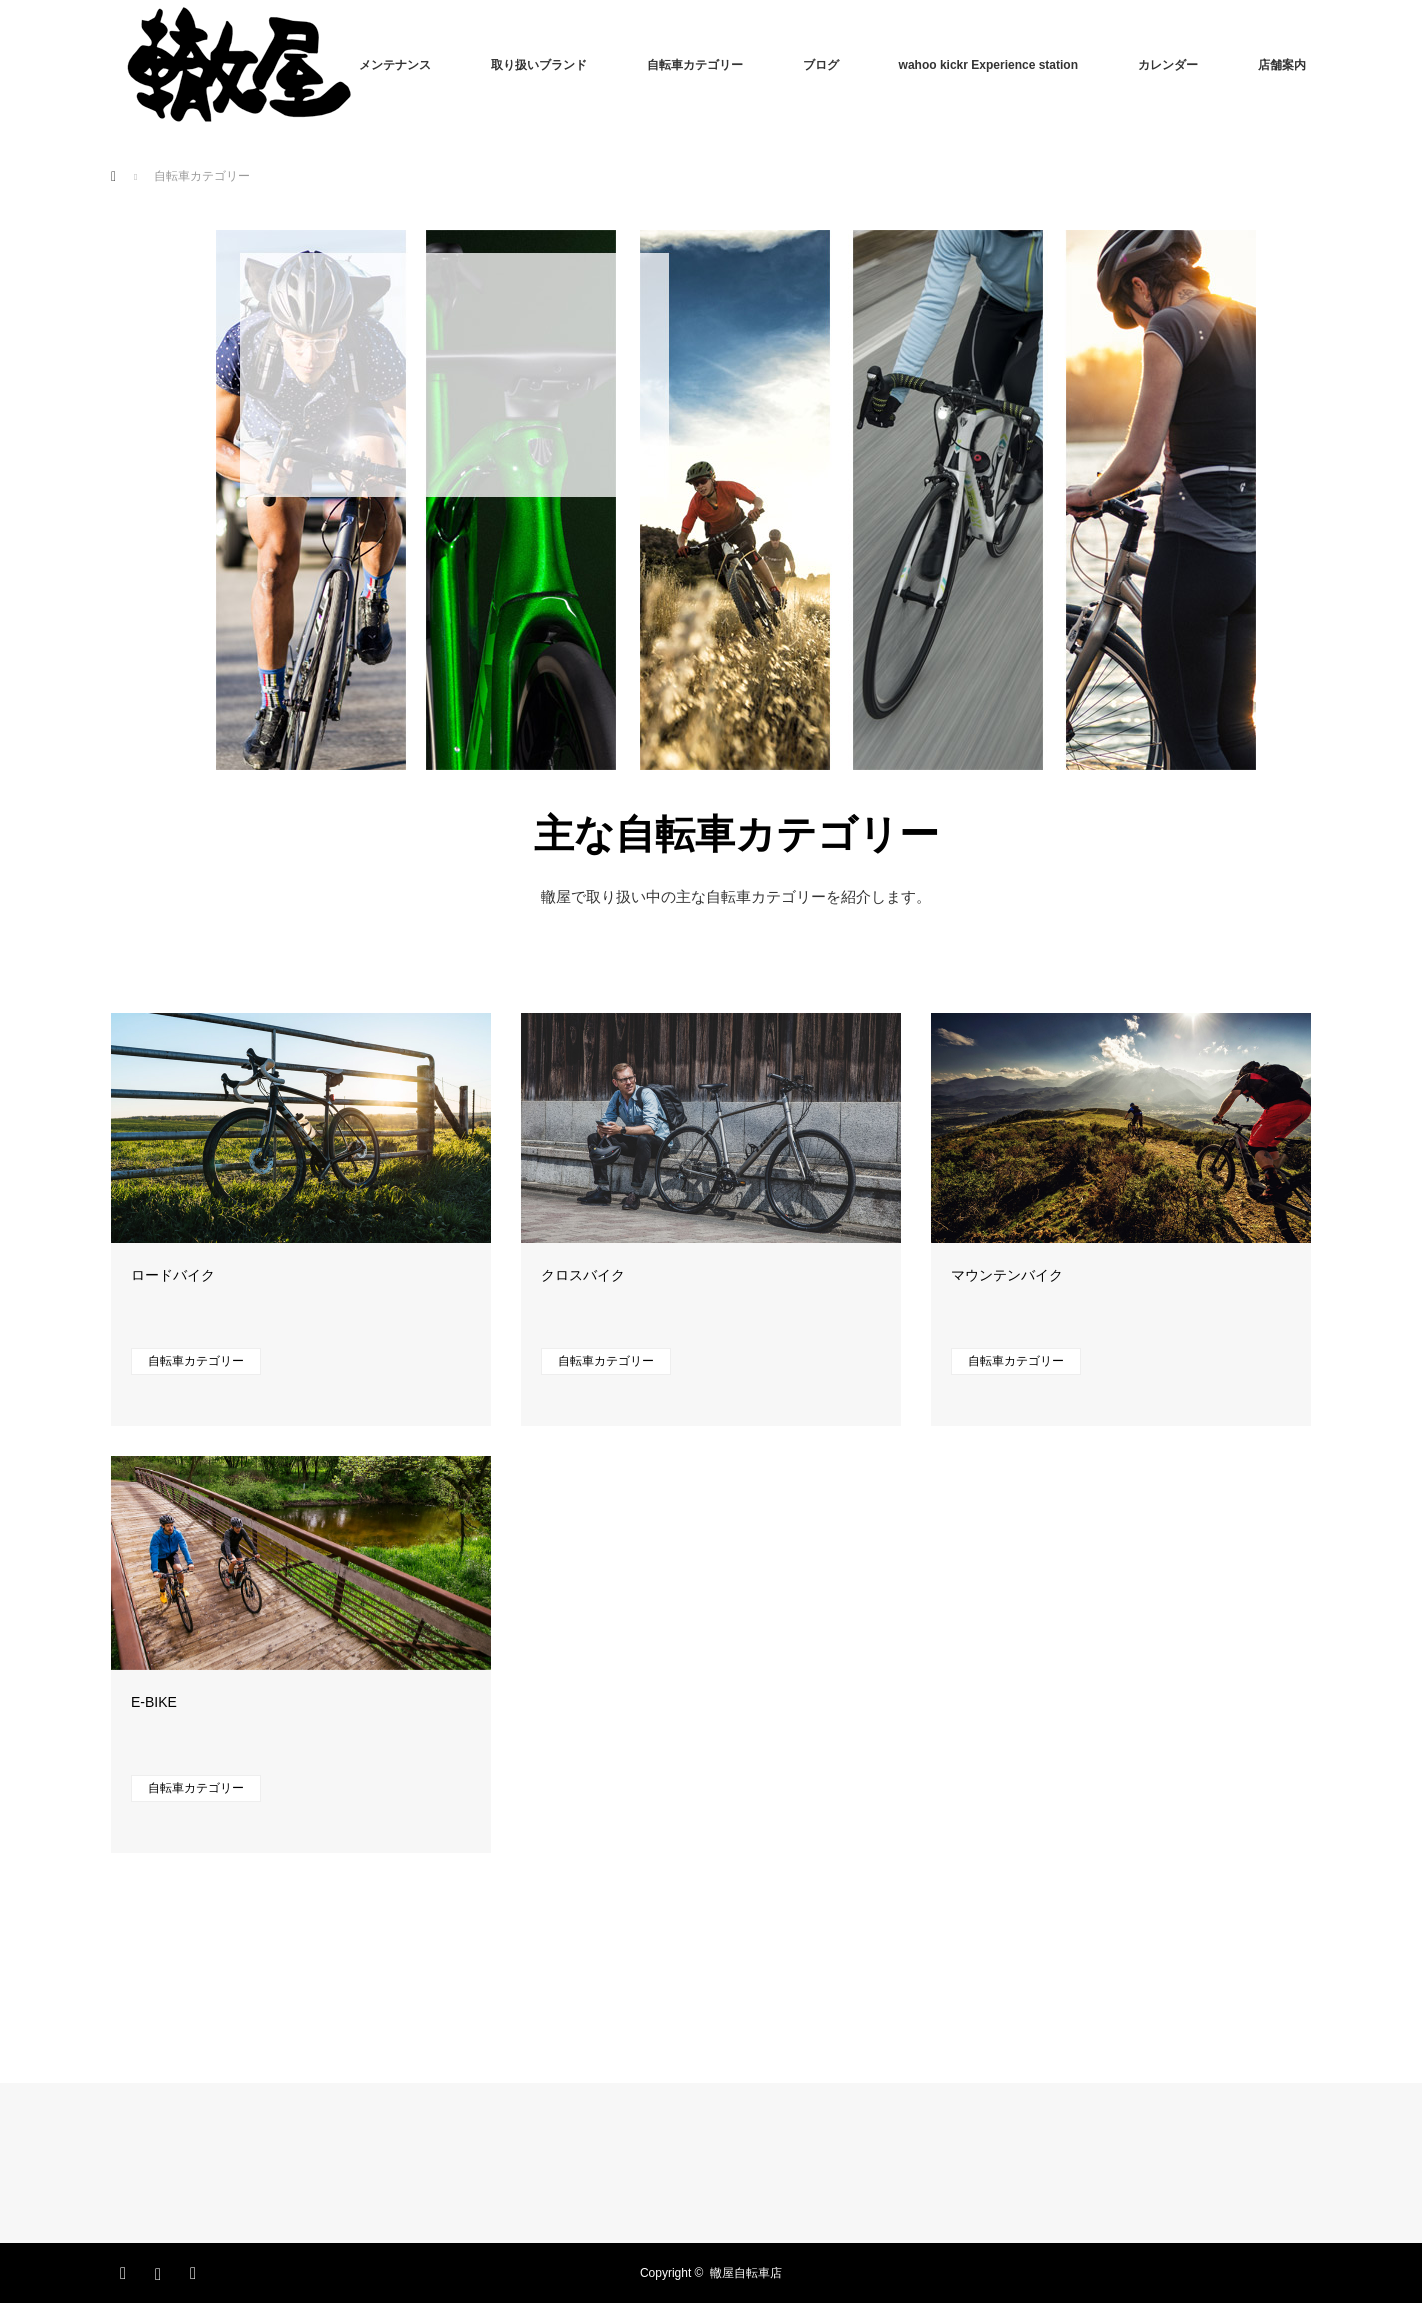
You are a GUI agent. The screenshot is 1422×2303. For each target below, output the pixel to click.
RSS (196, 2270)
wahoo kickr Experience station (988, 65)
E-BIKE (154, 1702)
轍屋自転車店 (746, 2273)
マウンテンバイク (1007, 1275)
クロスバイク (583, 1275)
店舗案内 (1282, 65)
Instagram (161, 2270)
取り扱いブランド (539, 65)
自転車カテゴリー (695, 65)
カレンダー (1168, 65)
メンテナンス (395, 65)
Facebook (126, 2270)
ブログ (821, 65)
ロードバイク (173, 1275)
